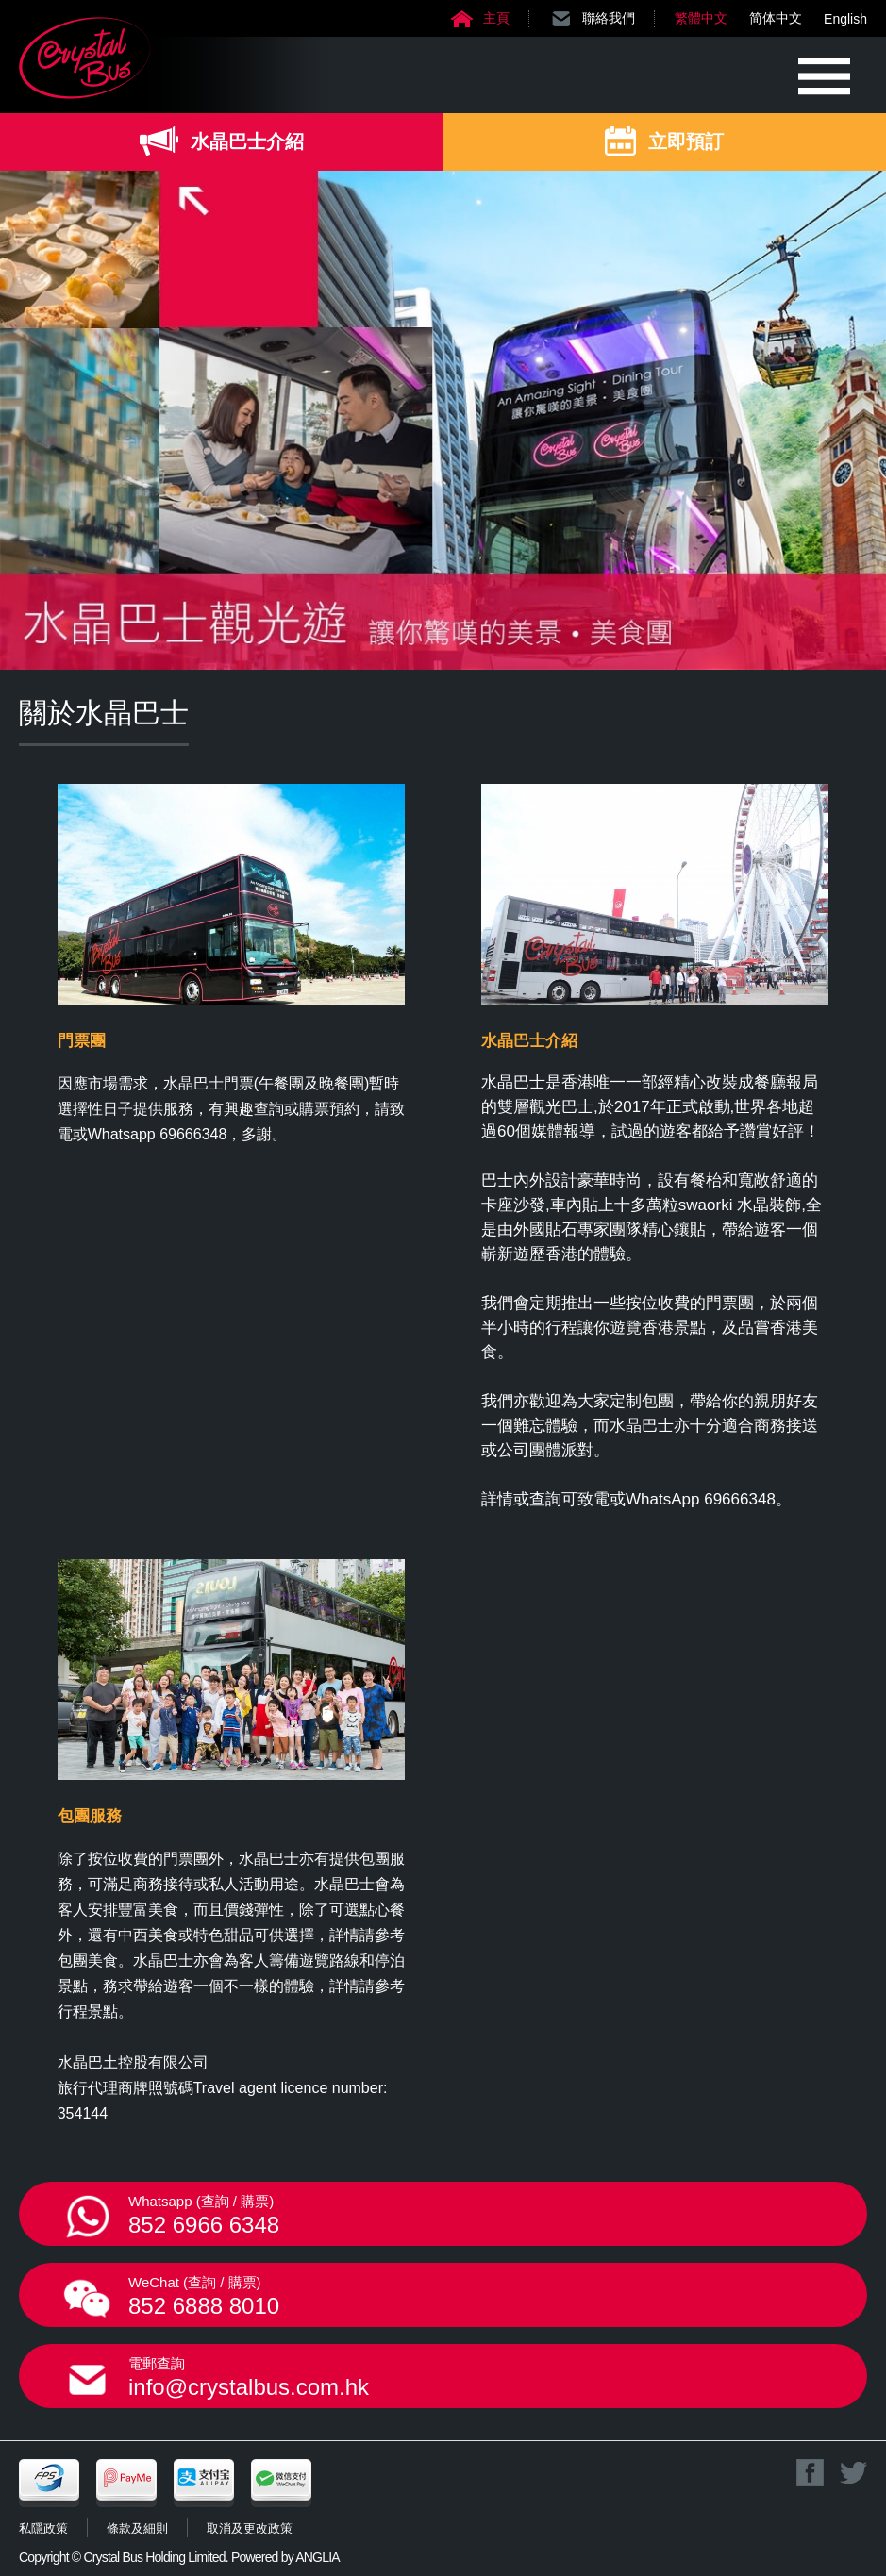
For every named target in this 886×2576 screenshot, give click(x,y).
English (845, 18)
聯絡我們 (608, 17)
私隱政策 (43, 2528)
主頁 (496, 17)
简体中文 (775, 17)
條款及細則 (137, 2528)
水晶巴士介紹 (247, 141)
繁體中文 (701, 17)
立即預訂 (686, 141)
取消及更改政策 (250, 2528)
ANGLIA (317, 2557)
